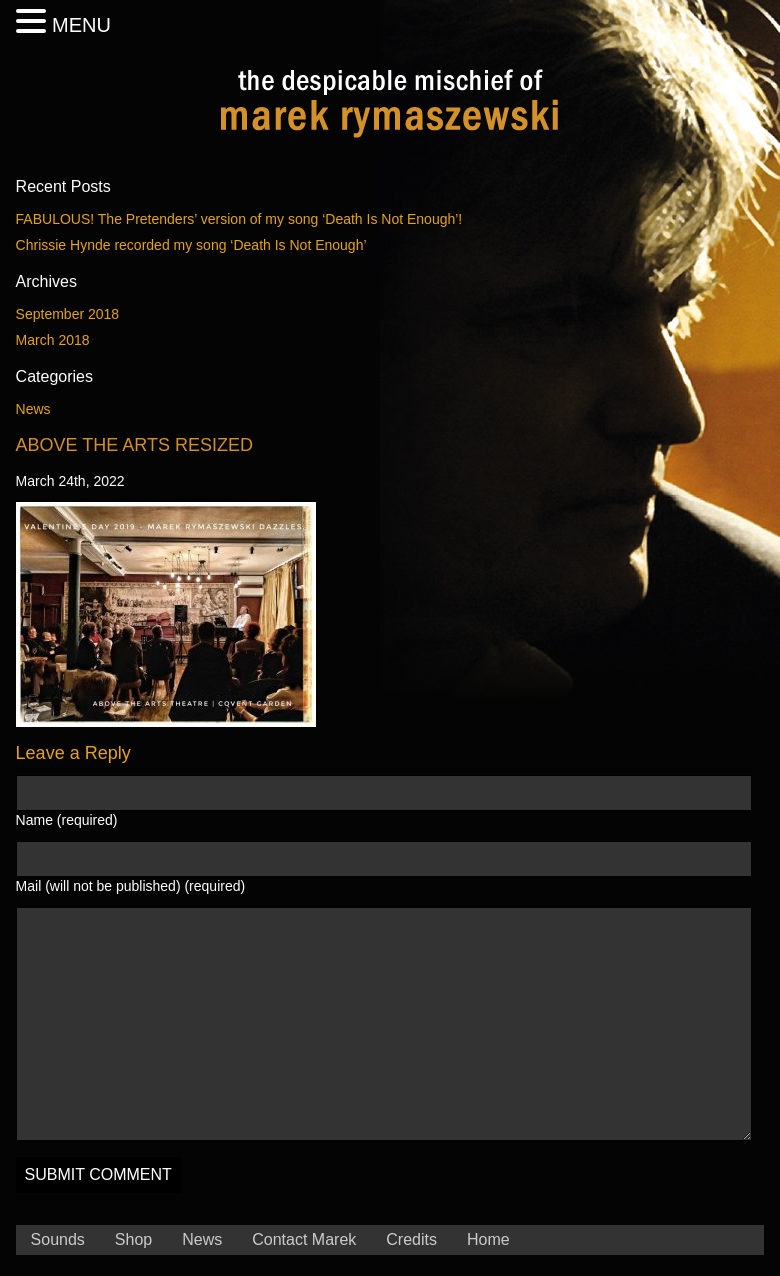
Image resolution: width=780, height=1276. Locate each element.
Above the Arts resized (134, 445)
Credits (411, 1239)
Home (488, 1239)
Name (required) (67, 820)
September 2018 (68, 314)
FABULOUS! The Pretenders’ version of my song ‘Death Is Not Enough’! (239, 219)
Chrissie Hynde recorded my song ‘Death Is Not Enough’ (191, 245)
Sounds (58, 1239)
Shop (133, 1239)
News (33, 409)
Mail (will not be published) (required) (131, 886)
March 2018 (53, 340)
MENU (81, 25)
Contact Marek (304, 1239)
